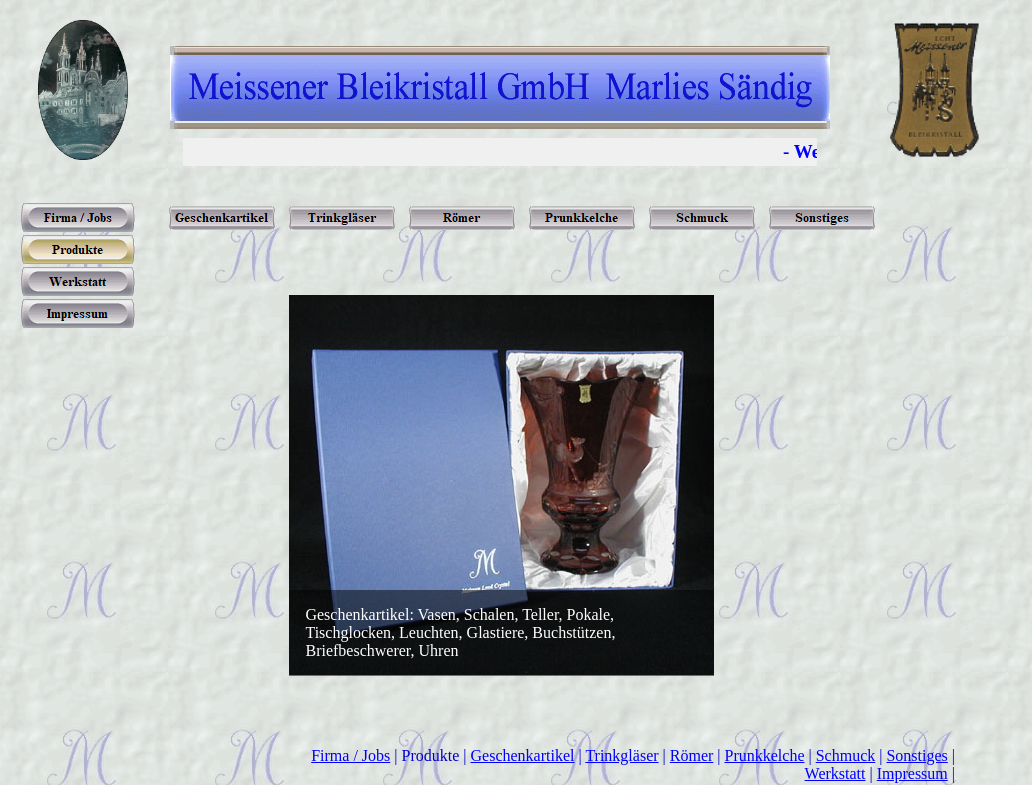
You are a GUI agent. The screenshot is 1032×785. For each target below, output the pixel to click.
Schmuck (846, 755)
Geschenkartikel (523, 755)
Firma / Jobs (350, 755)
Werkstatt (835, 773)
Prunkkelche (765, 755)
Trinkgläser (621, 755)
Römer (692, 755)
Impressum (912, 773)
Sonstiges (916, 755)
